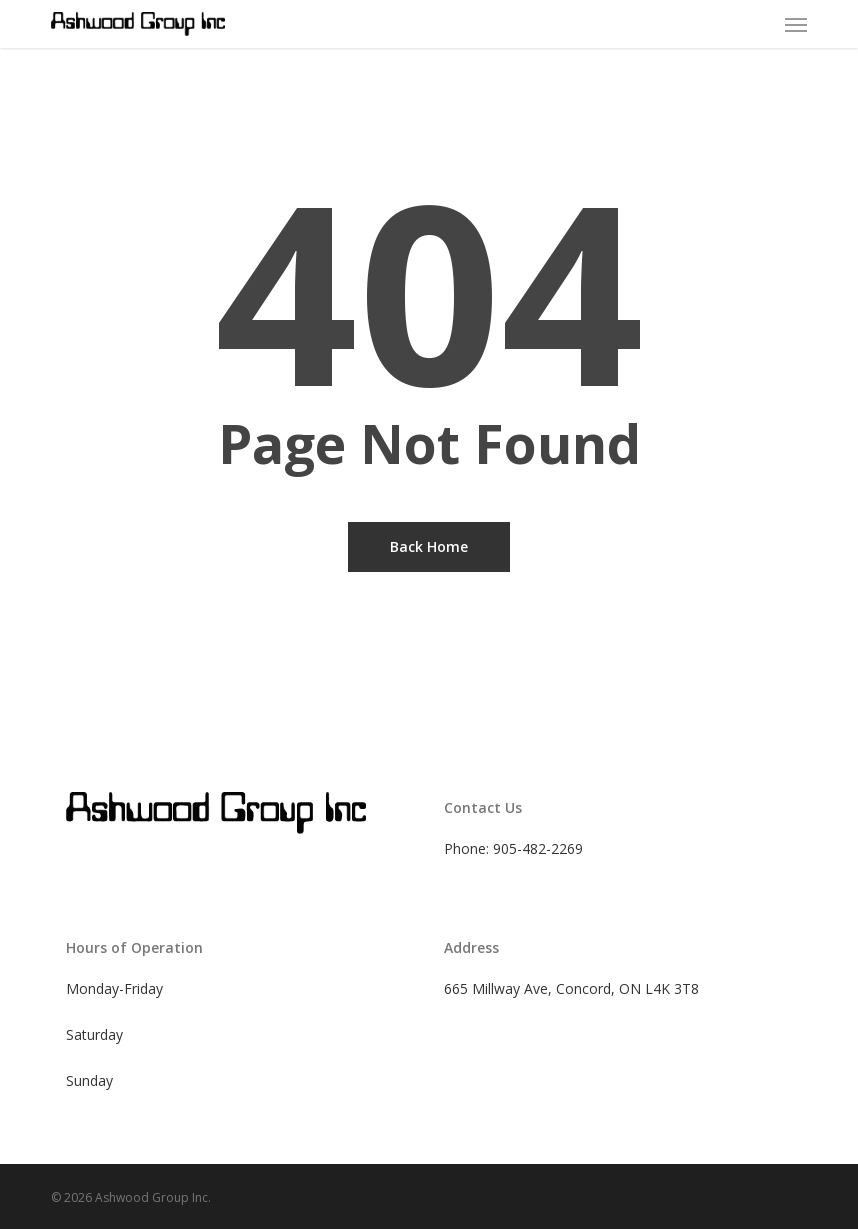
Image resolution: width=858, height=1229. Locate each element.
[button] (796, 24)
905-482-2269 (538, 848)
